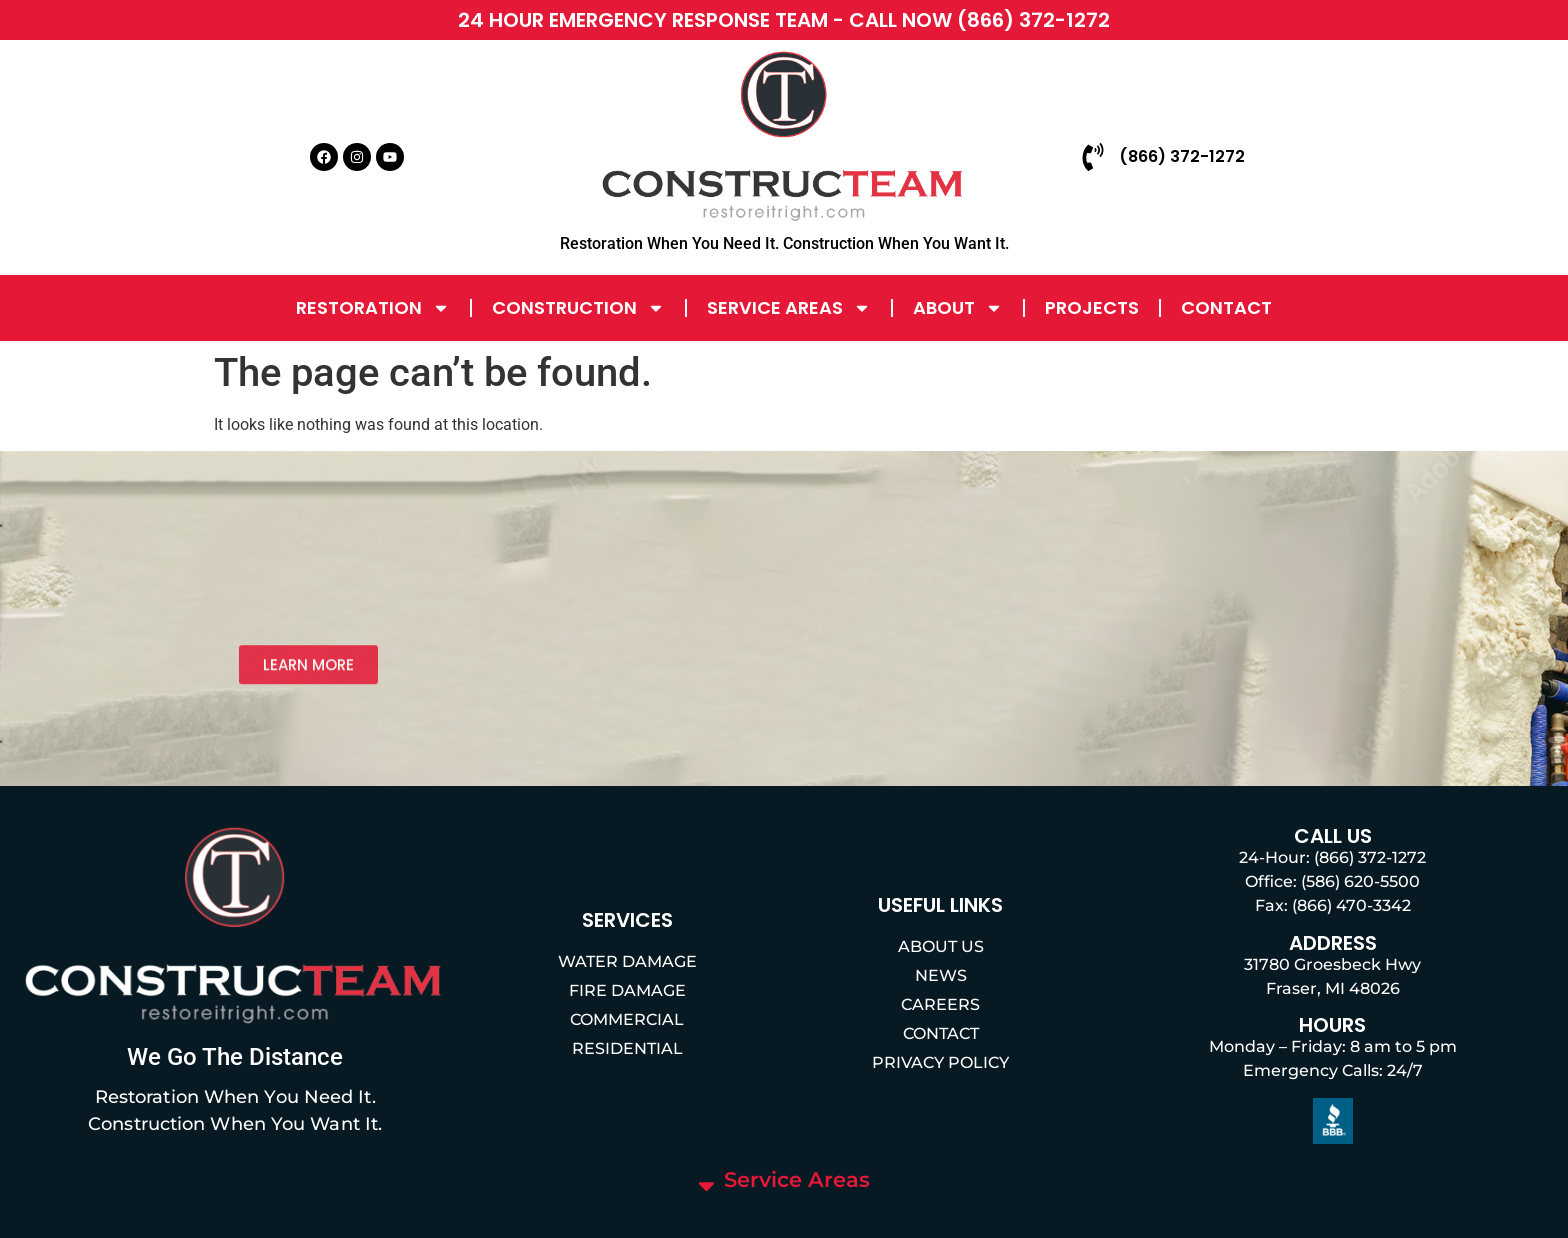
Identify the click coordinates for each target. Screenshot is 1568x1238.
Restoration (373, 308)
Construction (578, 308)
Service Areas (789, 308)
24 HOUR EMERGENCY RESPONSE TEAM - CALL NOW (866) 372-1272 (784, 20)
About (958, 308)
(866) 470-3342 (1351, 905)
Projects (1092, 307)
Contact (1226, 307)
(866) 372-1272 (1370, 857)
